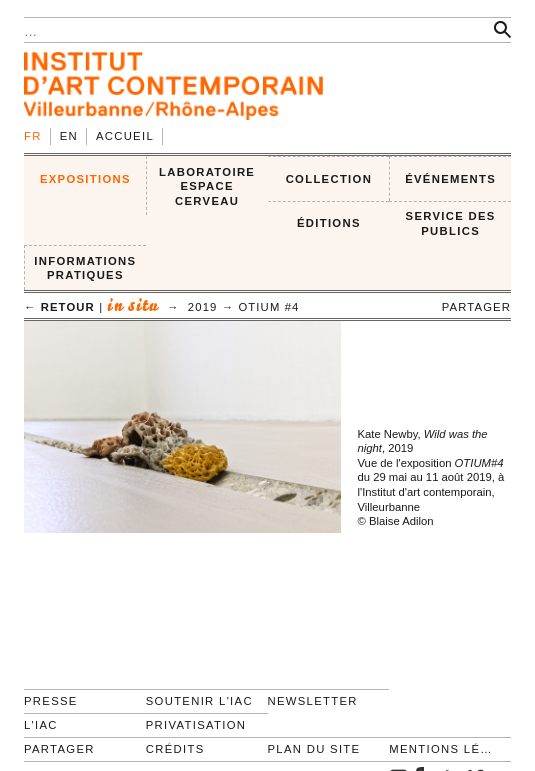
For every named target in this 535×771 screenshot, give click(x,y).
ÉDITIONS (329, 223)
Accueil (125, 136)
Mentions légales (441, 749)
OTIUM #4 (268, 307)
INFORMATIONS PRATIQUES (85, 268)
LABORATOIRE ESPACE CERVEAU (207, 186)
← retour (59, 307)
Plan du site (314, 749)
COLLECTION (329, 179)
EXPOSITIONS (85, 179)
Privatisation (196, 725)
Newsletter (313, 701)
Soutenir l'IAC (199, 701)
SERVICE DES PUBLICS (451, 223)
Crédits (175, 749)
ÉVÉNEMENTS (450, 179)
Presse (51, 701)
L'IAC (41, 725)
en (69, 136)
